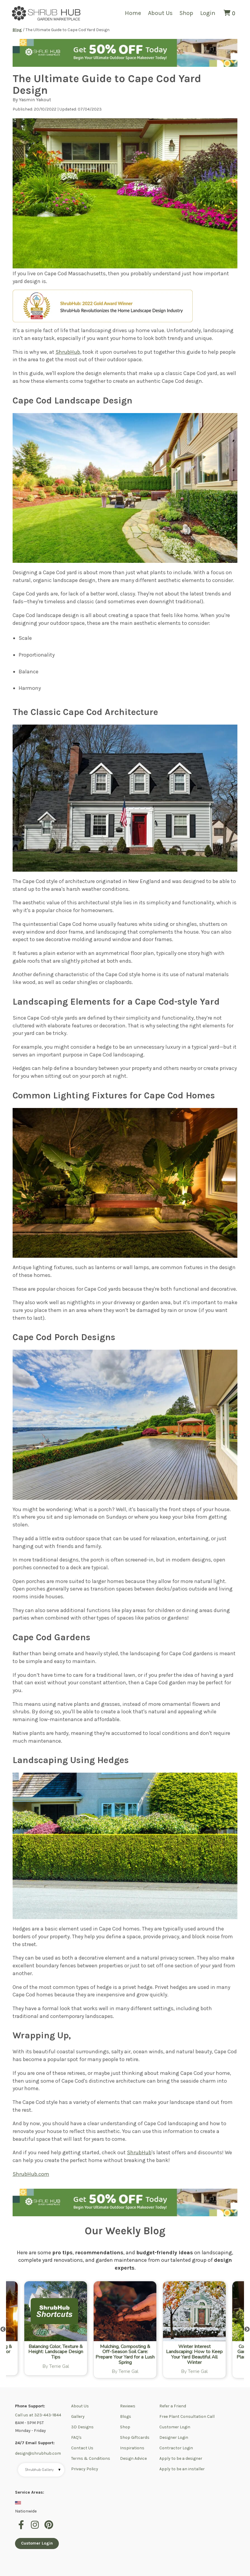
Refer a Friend (172, 2406)
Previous (3, 2329)
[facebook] (22, 2528)
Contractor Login (176, 2447)
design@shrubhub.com (38, 2453)
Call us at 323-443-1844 (38, 2415)
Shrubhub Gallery (43, 2470)
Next (247, 2329)
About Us (160, 13)
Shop (186, 13)
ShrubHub (68, 352)
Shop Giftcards (134, 2437)
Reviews (127, 2406)
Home (133, 13)
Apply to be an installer (182, 2468)
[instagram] (36, 2528)
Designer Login (173, 2437)
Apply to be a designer (180, 2458)
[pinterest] (49, 2528)
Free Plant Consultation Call (187, 2416)
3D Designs (82, 2427)
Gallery (78, 2416)
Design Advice (133, 2458)
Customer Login (174, 2427)
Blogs (125, 2416)
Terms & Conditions (90, 2458)
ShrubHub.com (31, 2174)
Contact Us (82, 2447)
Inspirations (132, 2447)
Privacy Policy (84, 2468)
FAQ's (76, 2437)
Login (207, 13)
